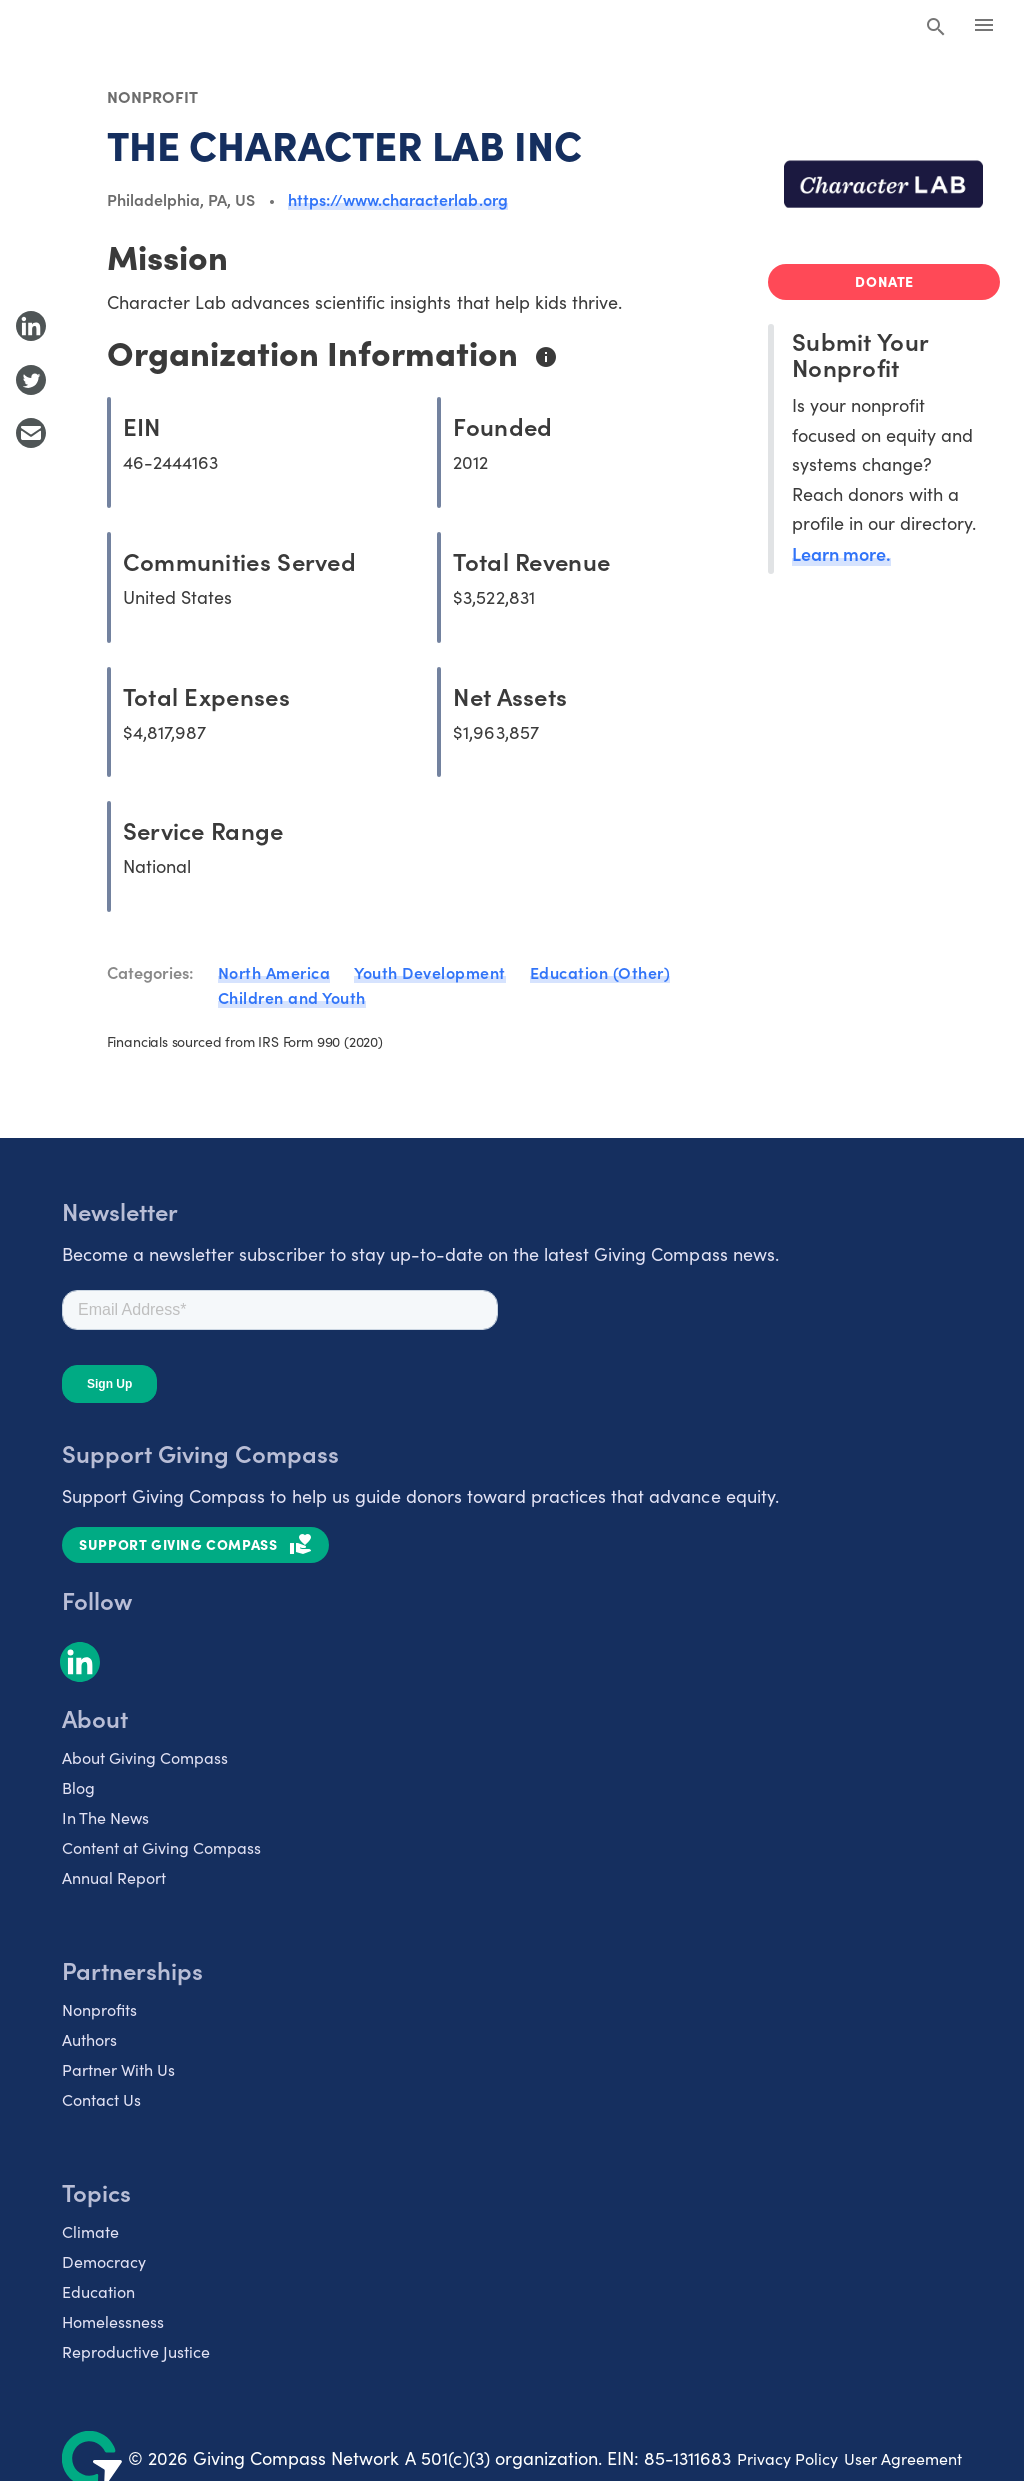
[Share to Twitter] (31, 380)
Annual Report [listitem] (114, 1877)
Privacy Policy (787, 2458)
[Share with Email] (31, 433)
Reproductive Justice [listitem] (136, 2351)
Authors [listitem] (89, 2039)
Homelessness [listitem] (113, 2321)
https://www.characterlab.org (398, 199)
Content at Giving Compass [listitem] (161, 1847)
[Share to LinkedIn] (31, 326)
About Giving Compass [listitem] (145, 1757)
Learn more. (841, 553)
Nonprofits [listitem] (99, 2009)
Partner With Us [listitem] (118, 2069)
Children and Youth (292, 997)
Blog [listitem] (78, 1787)
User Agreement (903, 2458)
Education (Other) (600, 972)
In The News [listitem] (105, 1817)
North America (274, 972)
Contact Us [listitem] (101, 2099)
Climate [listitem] (90, 2231)
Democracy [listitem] (104, 2261)
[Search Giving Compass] (936, 28)
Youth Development (430, 972)
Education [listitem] (98, 2291)
